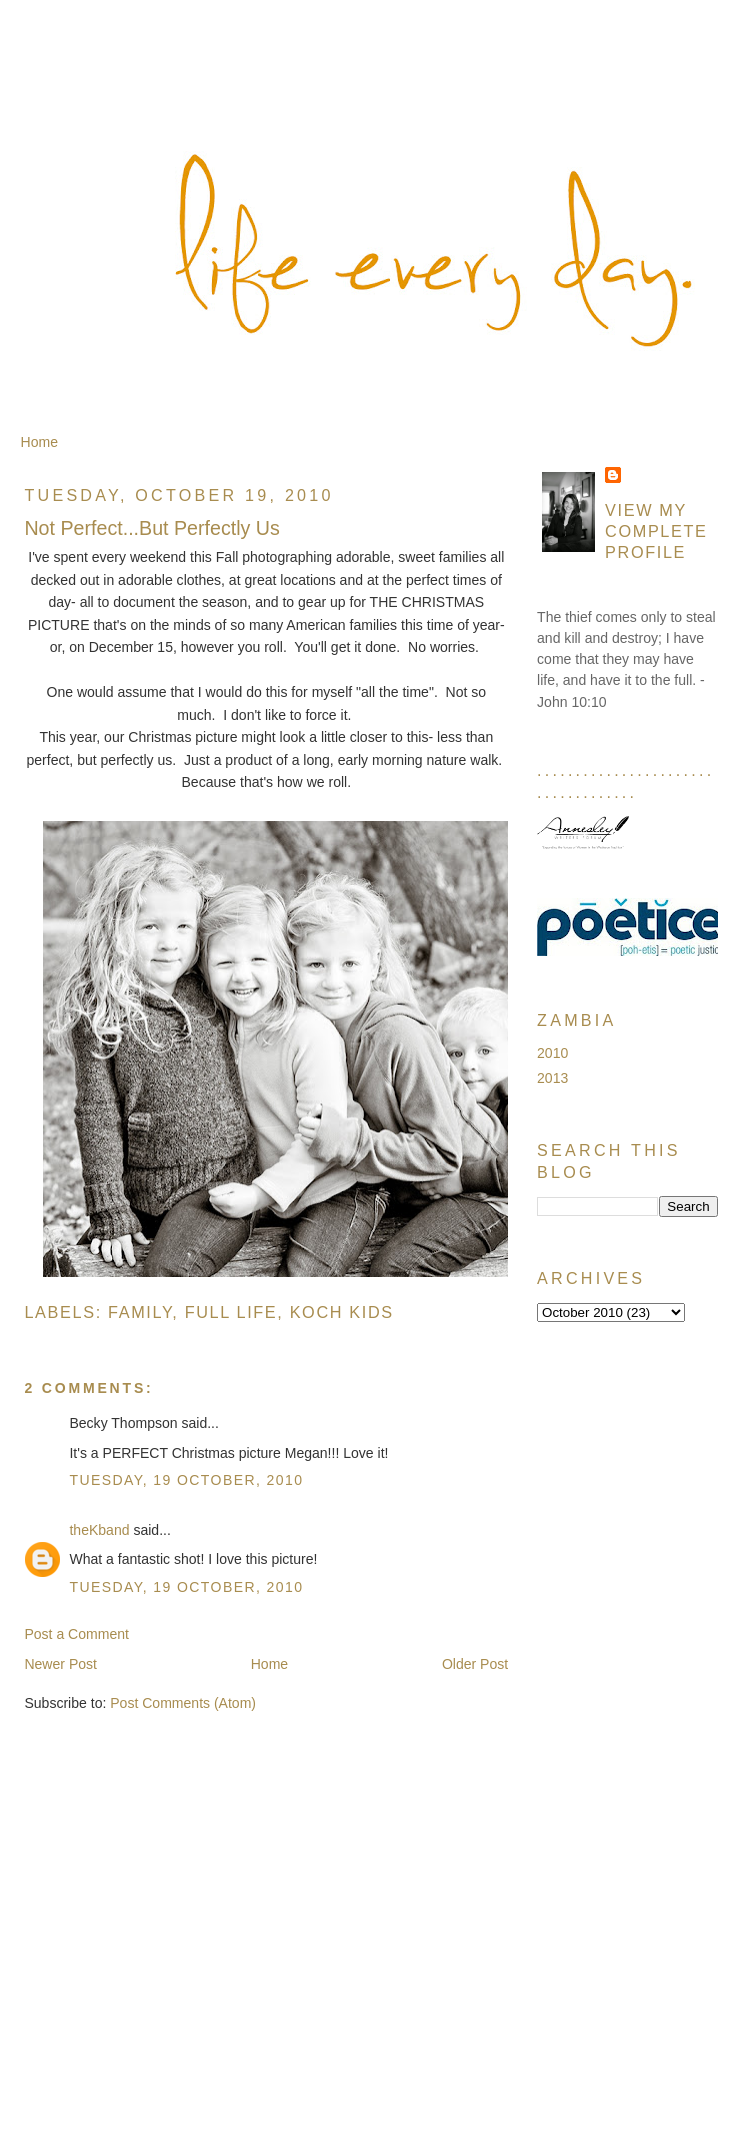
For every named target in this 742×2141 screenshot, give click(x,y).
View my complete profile (656, 531)
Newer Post (60, 1664)
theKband (99, 1530)
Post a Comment (76, 1634)
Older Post (475, 1664)
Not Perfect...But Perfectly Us (151, 528)
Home (39, 442)
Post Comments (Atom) (183, 1703)
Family (140, 1312)
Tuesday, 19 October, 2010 (186, 1480)
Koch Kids (342, 1312)
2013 (552, 1078)
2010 (552, 1053)
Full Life (231, 1312)
